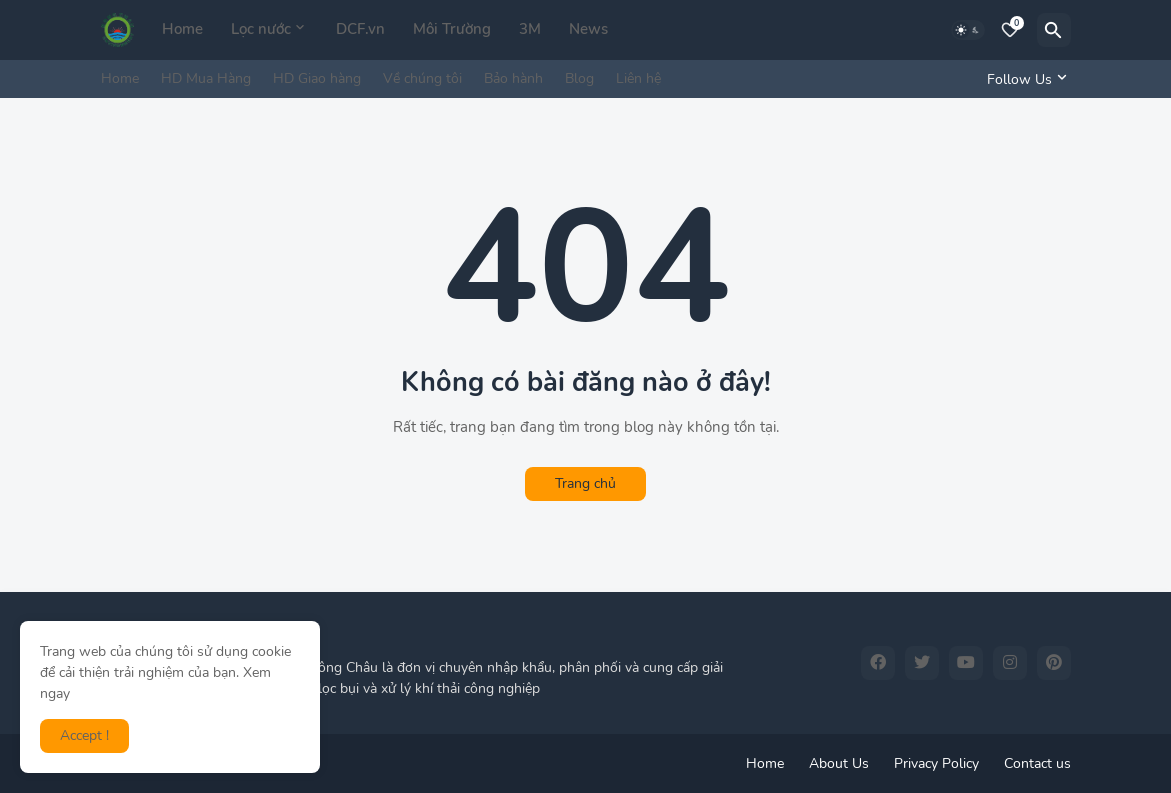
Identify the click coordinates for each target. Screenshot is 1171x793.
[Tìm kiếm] (1054, 30)
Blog (579, 78)
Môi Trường (452, 29)
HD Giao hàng (317, 78)
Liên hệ (638, 78)
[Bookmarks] (1010, 30)
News (588, 29)
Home (182, 29)
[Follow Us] (1024, 79)
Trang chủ (585, 483)
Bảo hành (513, 78)
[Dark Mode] (968, 30)
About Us (839, 763)
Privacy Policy (936, 763)
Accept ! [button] (84, 735)
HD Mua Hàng (206, 78)
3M (530, 29)
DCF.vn (360, 29)
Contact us (1037, 763)
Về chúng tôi (422, 78)
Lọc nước (261, 29)
